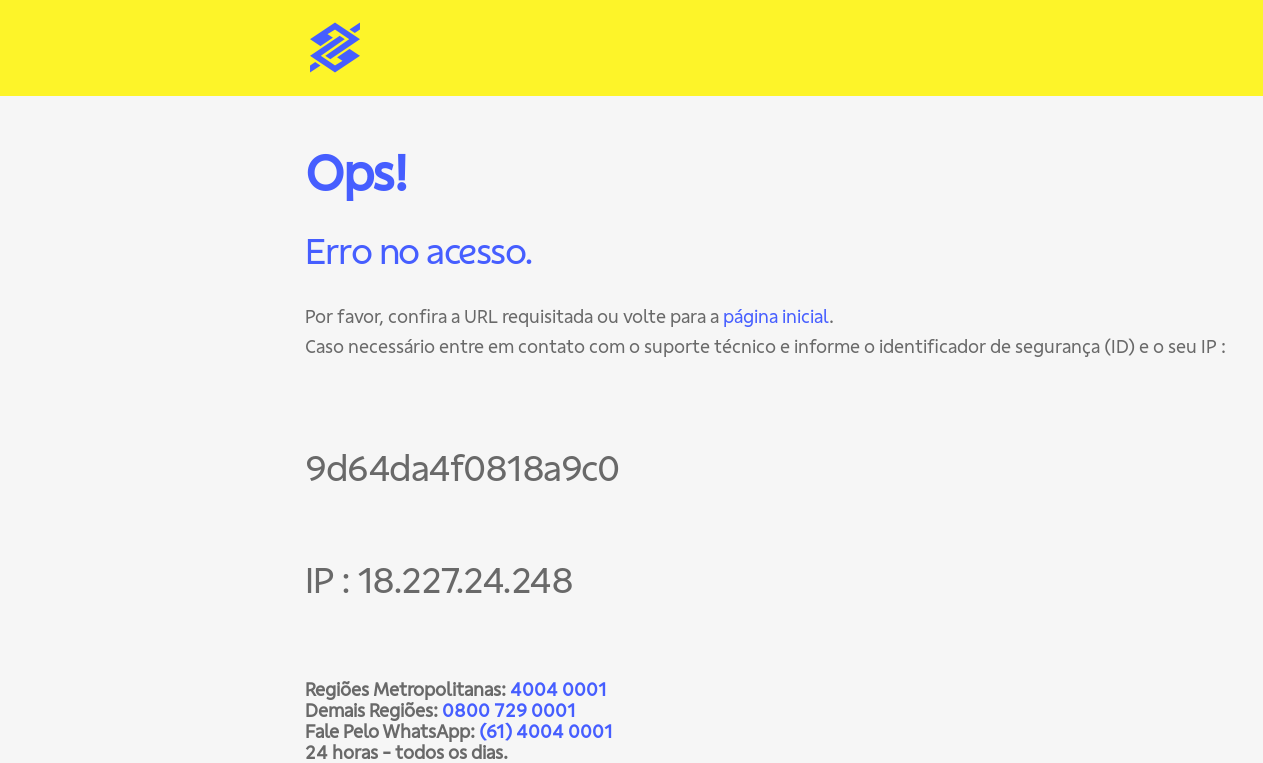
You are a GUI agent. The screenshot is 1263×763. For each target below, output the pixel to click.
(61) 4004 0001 (546, 731)
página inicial (776, 316)
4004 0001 (558, 689)
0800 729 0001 (509, 710)
